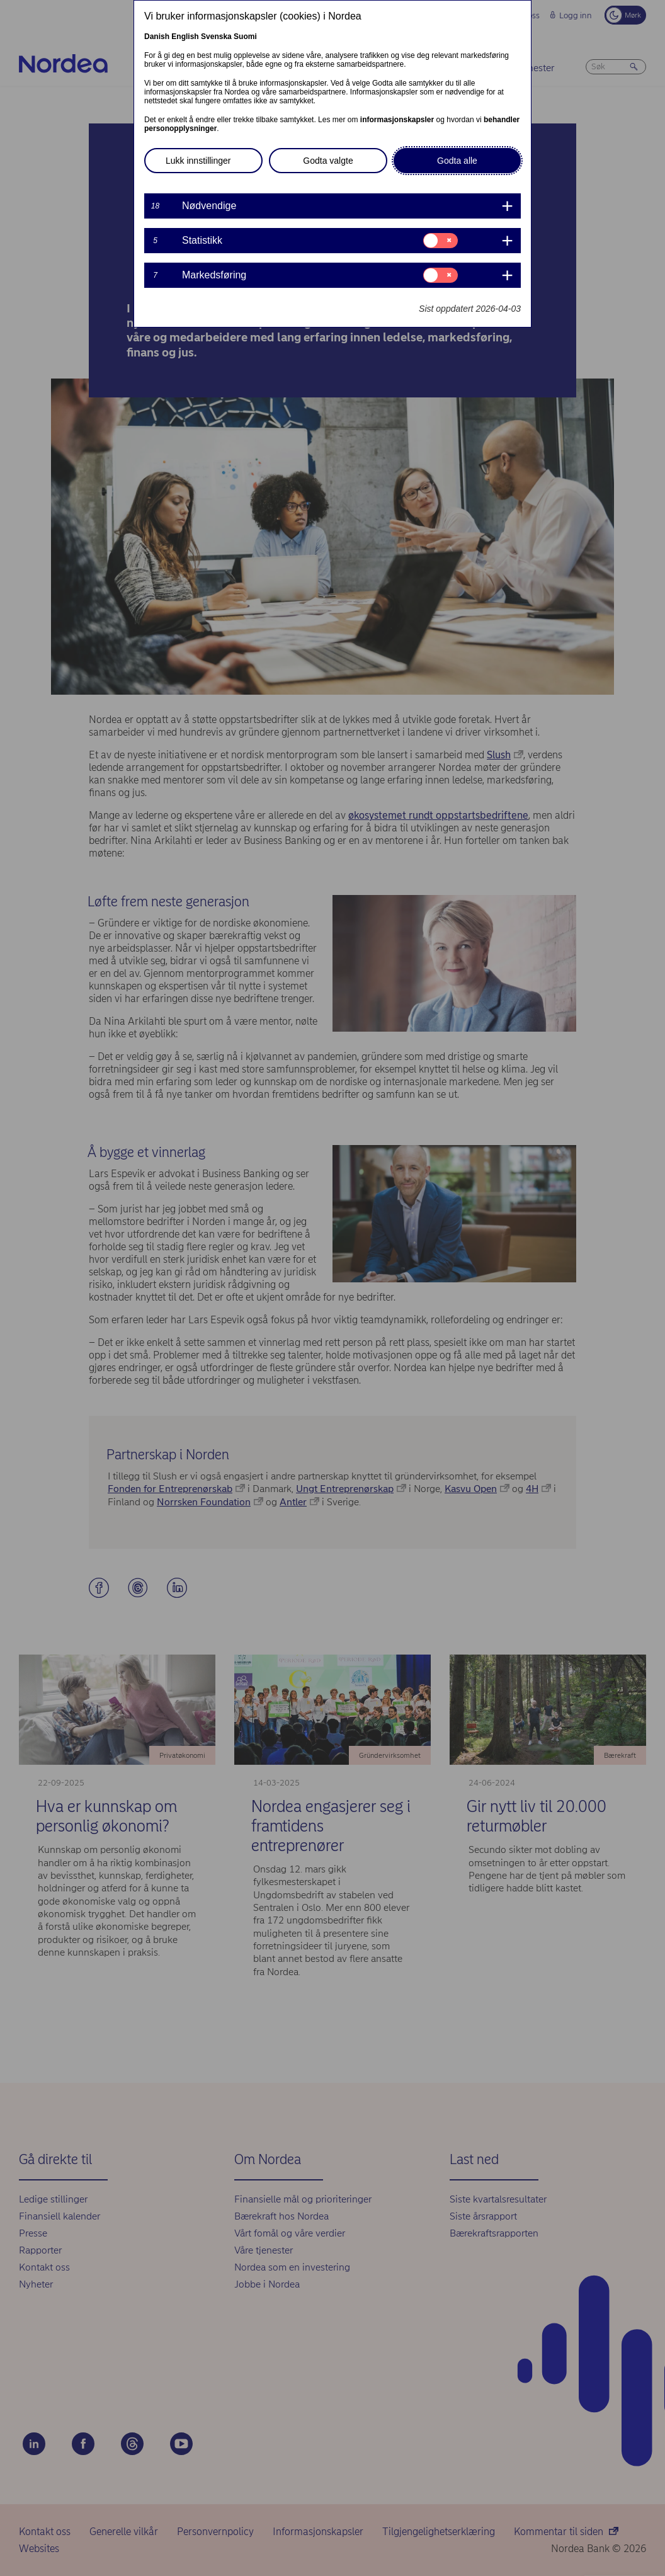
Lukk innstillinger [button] (198, 161)
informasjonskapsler (397, 119)
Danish (156, 36)
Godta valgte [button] (328, 161)
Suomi (245, 36)
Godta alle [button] (457, 161)
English (184, 36)
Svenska (216, 36)
